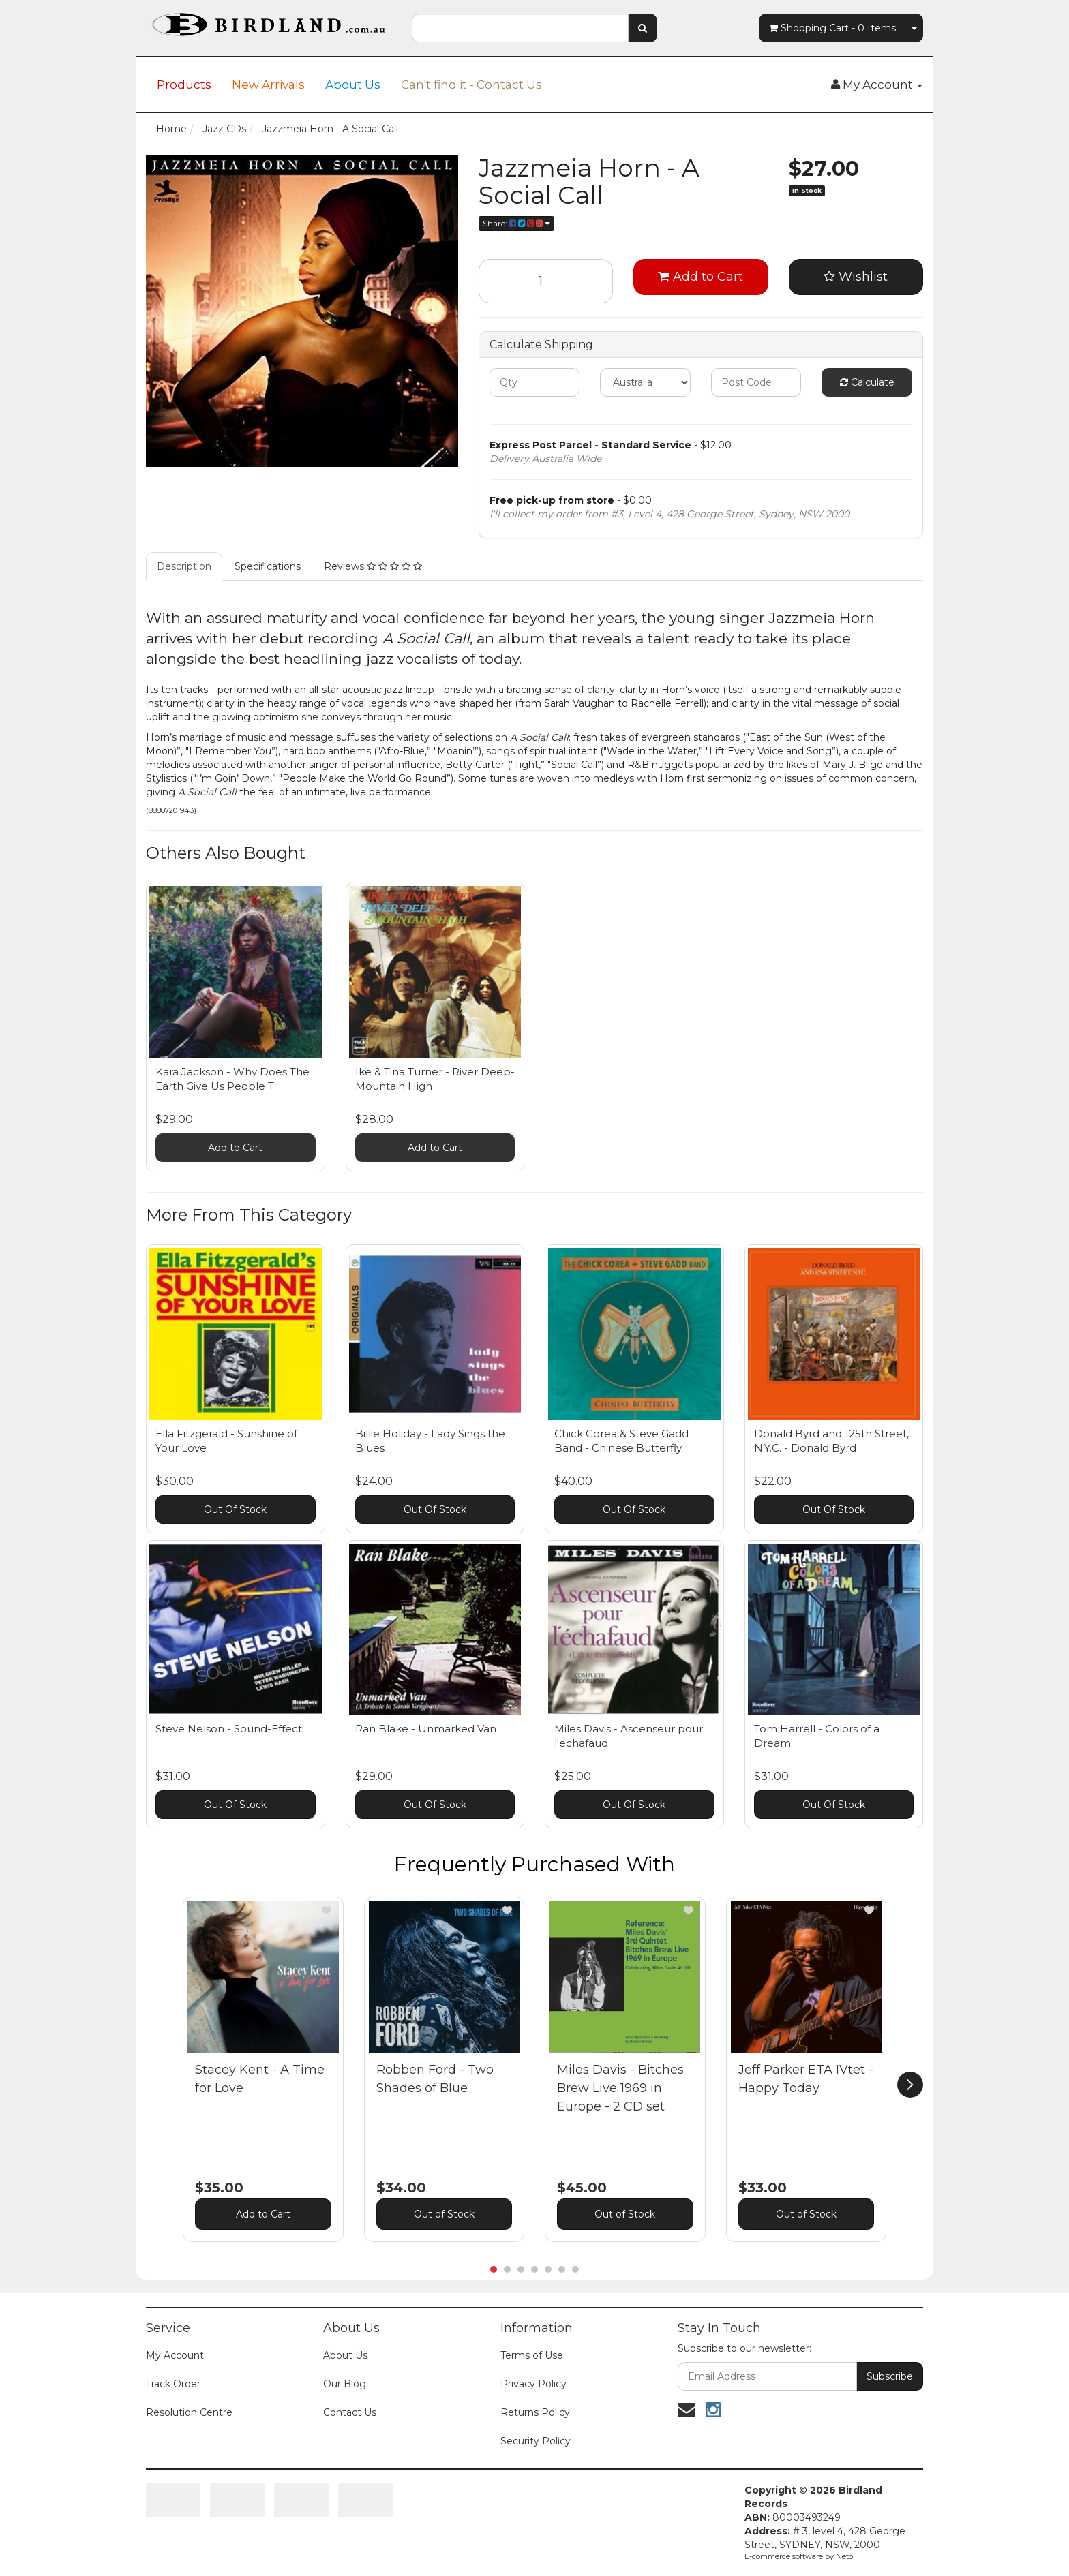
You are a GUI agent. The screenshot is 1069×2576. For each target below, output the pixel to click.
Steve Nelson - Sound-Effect (228, 1728)
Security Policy (535, 2441)
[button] (326, 1910)
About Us (352, 84)
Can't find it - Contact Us (471, 84)
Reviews (373, 566)
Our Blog (344, 2384)
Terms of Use (531, 2355)
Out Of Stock (235, 1509)
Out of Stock (444, 2214)
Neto (844, 2556)
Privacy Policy (533, 2384)
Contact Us (349, 2412)
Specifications (268, 566)
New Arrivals (268, 84)
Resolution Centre (189, 2412)
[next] (910, 2085)
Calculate (867, 382)
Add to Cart (700, 276)
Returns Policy (535, 2412)
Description (184, 566)
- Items (832, 28)
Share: (516, 223)
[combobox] (520, 28)
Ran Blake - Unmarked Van (425, 1728)
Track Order (173, 2384)
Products (184, 84)
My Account (175, 2355)
